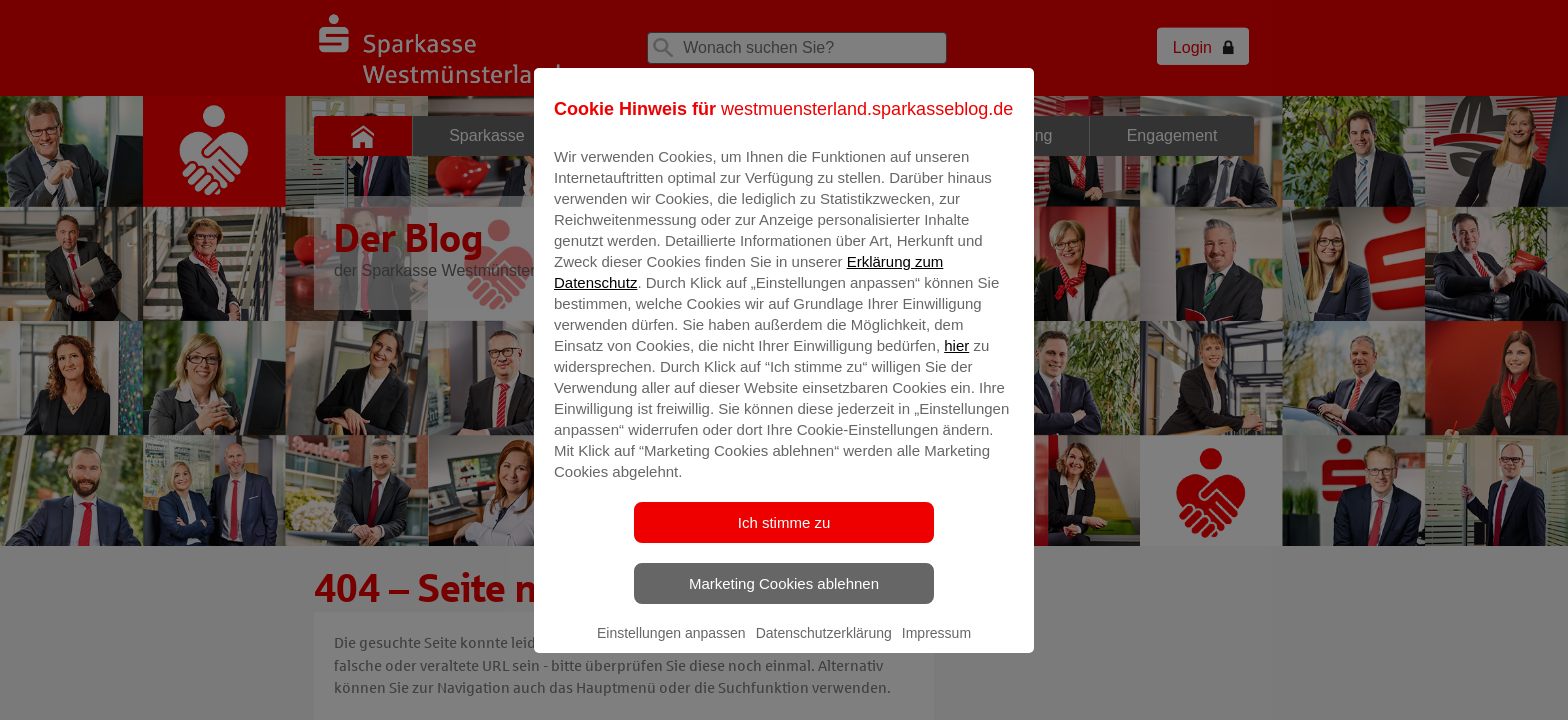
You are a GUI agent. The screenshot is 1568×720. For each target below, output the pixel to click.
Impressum (936, 647)
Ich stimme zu (784, 536)
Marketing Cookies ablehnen (784, 597)
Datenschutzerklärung (824, 647)
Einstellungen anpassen (671, 647)
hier (956, 359)
